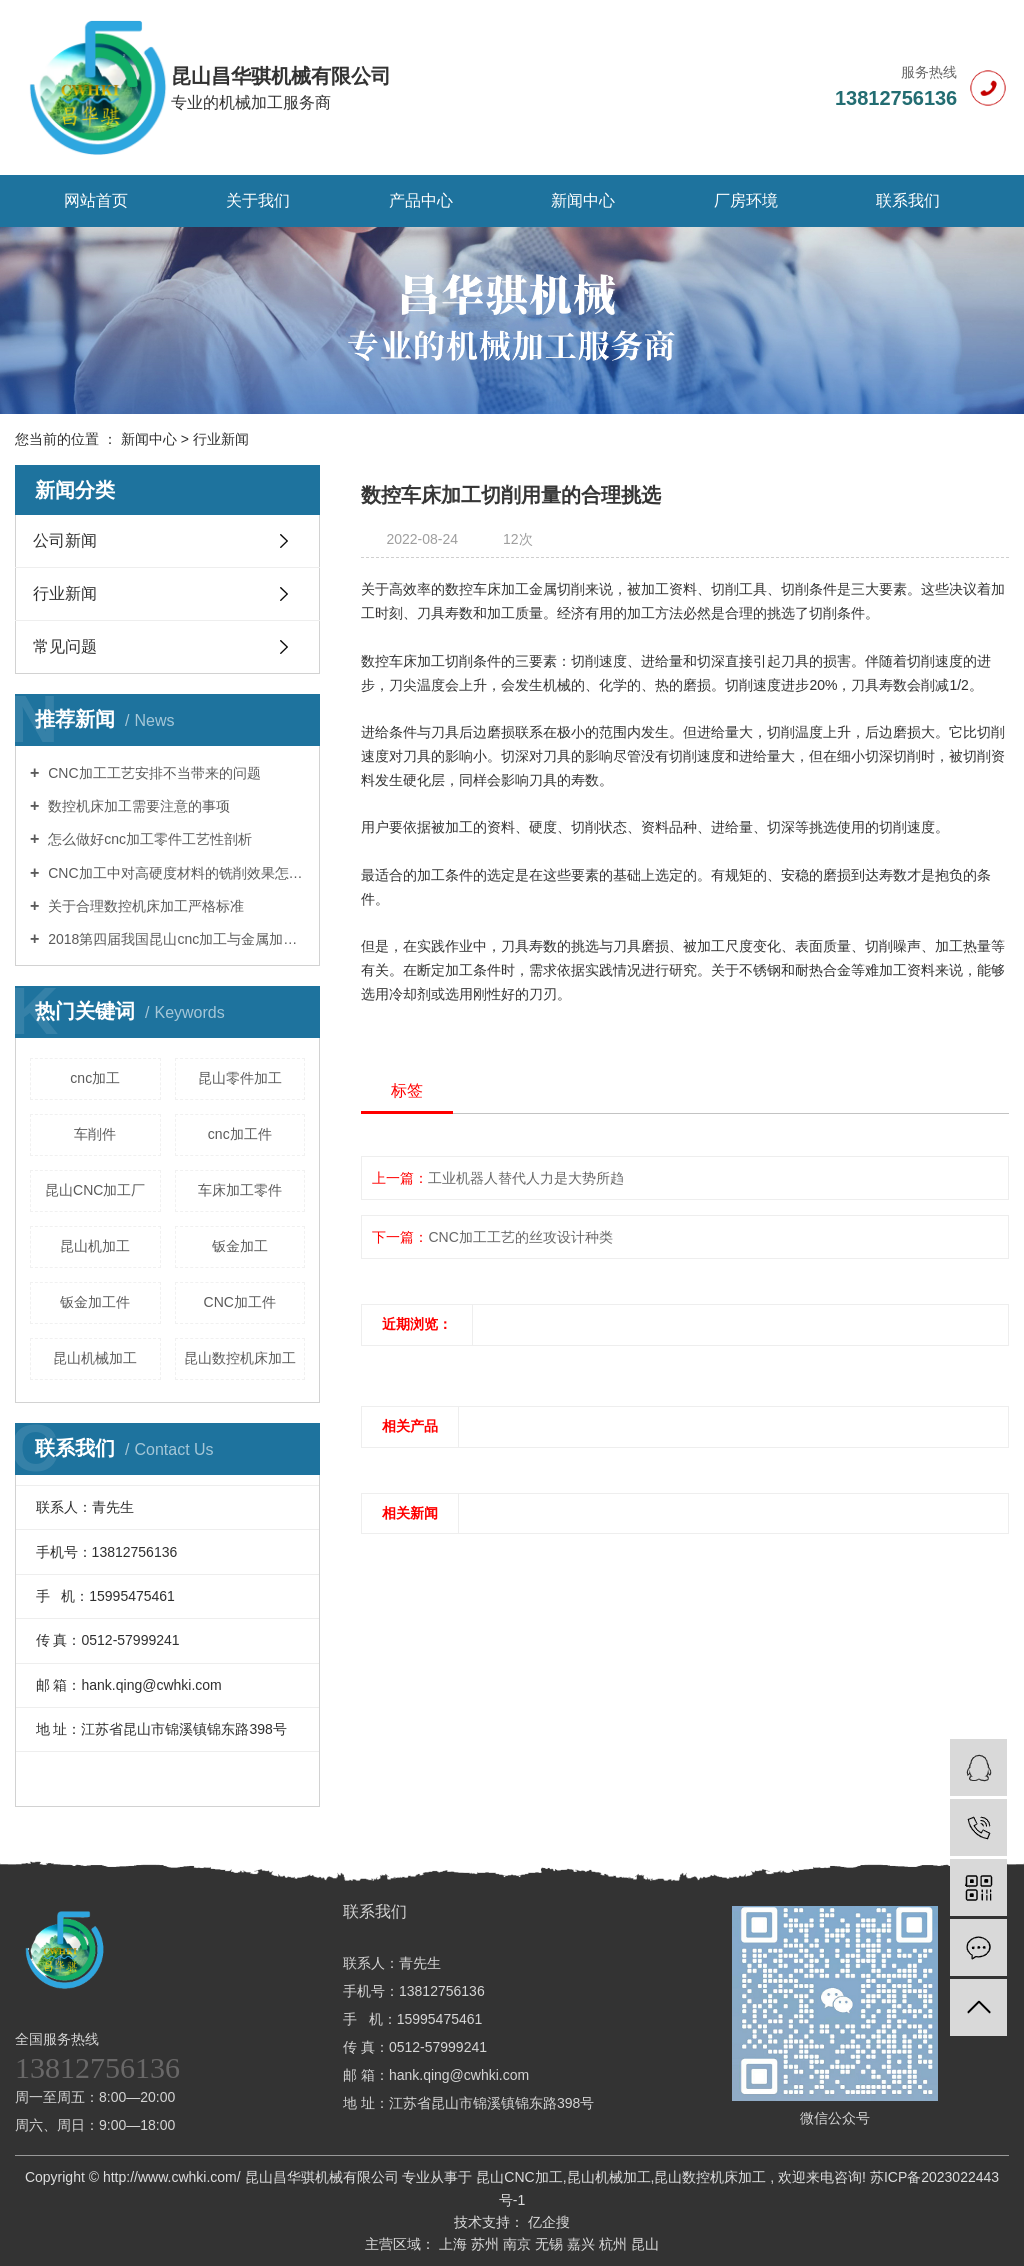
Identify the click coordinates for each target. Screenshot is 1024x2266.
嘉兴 (583, 2244)
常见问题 (65, 646)
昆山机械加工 (95, 1358)
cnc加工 (95, 1078)
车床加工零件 (240, 1190)
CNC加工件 (240, 1302)
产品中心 (421, 200)
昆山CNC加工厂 (95, 1190)
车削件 (95, 1134)
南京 (519, 2244)
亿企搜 (547, 2222)
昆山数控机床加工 (240, 1358)
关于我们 (258, 200)
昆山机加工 (95, 1246)
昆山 (645, 2244)
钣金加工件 (95, 1302)
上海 (455, 2244)
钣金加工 (240, 1246)
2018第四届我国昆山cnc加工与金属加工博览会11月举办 (174, 939)
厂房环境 (746, 200)
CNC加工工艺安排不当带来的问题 (152, 773)
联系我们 (908, 200)
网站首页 (96, 200)
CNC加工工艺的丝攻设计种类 (520, 1237)
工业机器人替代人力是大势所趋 (526, 1178)
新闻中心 (583, 200)
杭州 (615, 2244)
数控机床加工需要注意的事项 (137, 806)
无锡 (551, 2244)
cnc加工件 (240, 1134)
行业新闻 (221, 439)
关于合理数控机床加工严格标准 (144, 906)
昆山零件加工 (240, 1078)
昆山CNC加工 (519, 2177)
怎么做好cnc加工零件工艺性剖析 (148, 839)
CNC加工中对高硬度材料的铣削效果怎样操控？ (174, 873)
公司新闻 (65, 540)
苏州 (487, 2244)
